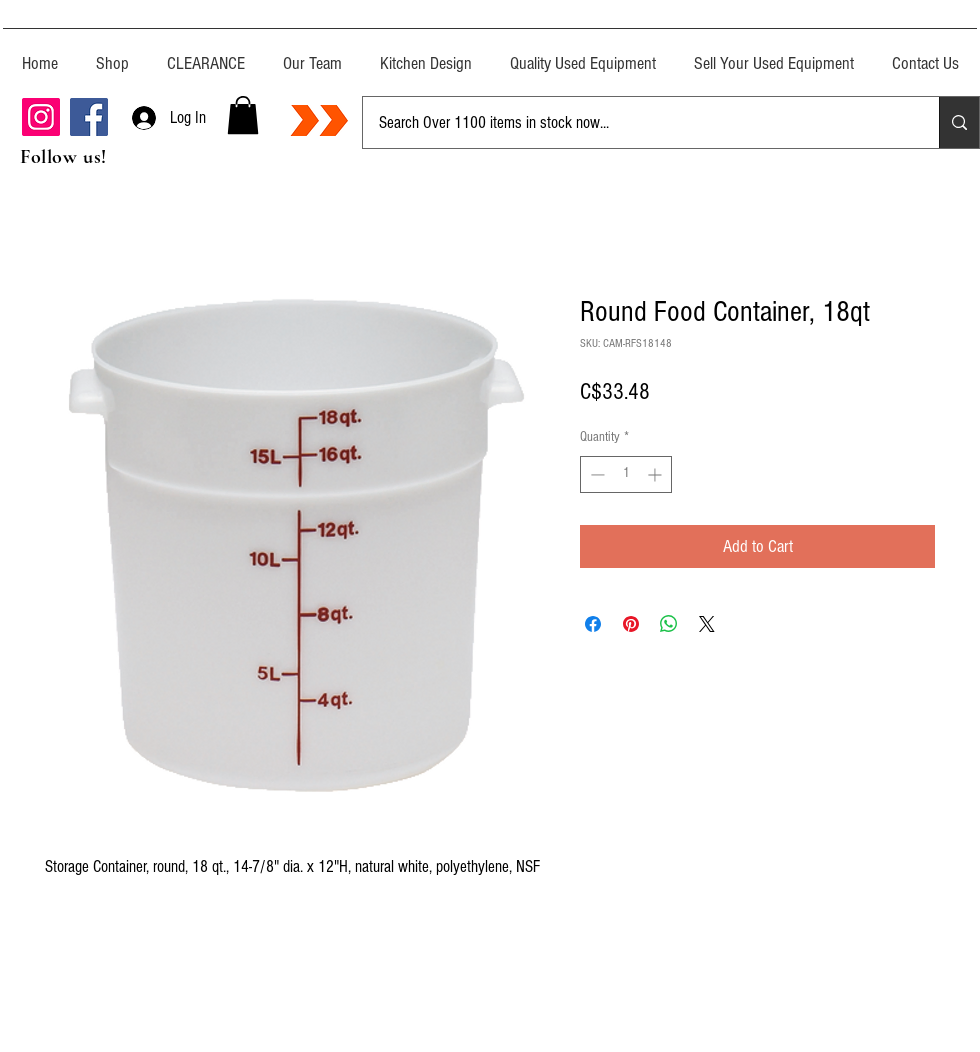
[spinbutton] (626, 474)
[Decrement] (595, 474)
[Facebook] (89, 117)
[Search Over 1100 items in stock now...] (636, 122)
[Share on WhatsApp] (669, 624)
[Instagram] (41, 117)
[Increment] (656, 474)
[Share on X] (707, 624)
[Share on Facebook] (593, 624)
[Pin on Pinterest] (631, 624)
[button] (243, 115)
